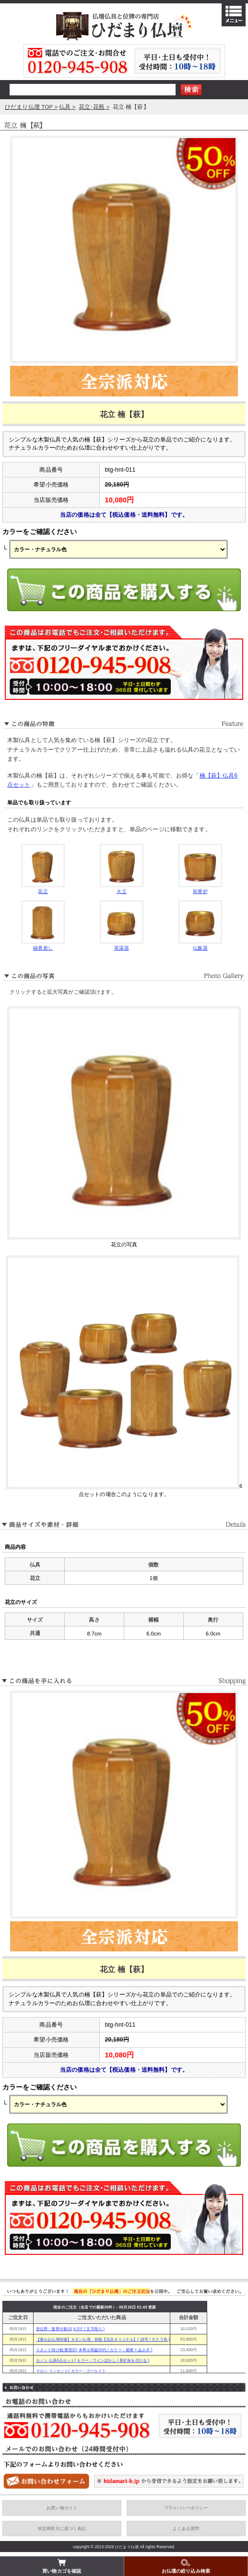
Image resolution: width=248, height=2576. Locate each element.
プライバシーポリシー (186, 2508)
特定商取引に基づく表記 (62, 2528)
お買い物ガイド (62, 2508)
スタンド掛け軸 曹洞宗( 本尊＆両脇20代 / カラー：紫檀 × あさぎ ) (94, 2350)
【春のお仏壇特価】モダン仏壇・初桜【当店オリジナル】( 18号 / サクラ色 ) (103, 2339)
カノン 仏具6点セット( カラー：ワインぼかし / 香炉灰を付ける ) (92, 2360)
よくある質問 (186, 2528)
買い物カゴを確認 (61, 2566)
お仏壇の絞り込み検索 (186, 2566)
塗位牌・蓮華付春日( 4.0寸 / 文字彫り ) (70, 2329)
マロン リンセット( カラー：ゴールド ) (70, 2371)
